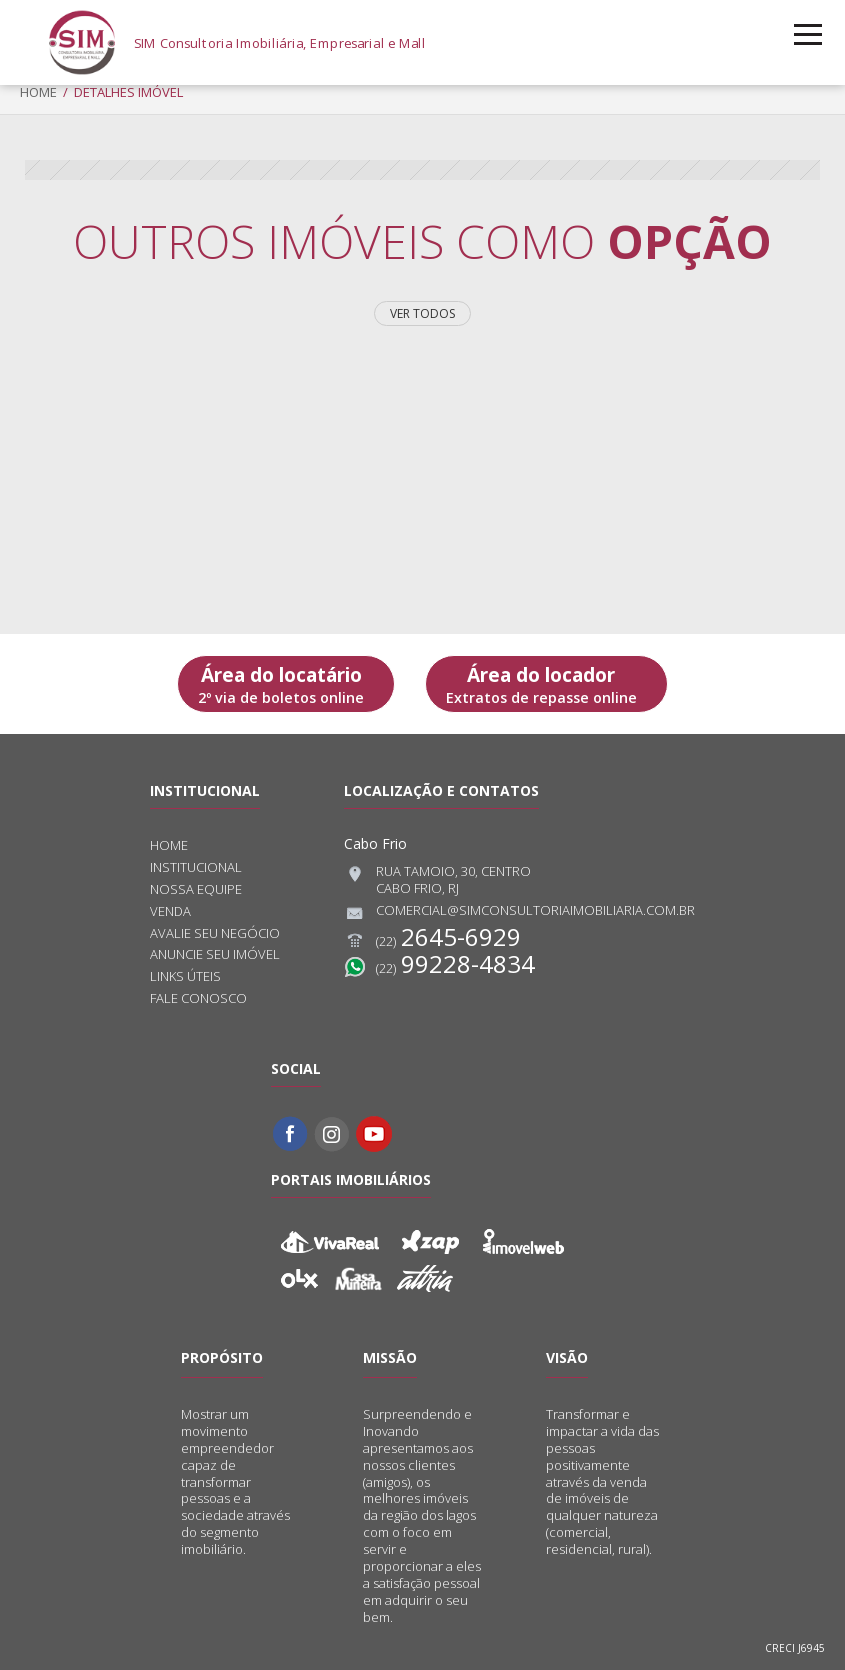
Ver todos (422, 313)
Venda (170, 911)
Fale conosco (198, 998)
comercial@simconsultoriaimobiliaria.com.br (519, 913)
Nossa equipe (196, 889)
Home (38, 92)
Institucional (196, 867)
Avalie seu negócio (215, 933)
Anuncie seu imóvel (215, 954)
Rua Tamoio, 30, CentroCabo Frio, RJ (437, 880)
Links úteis (185, 976)
